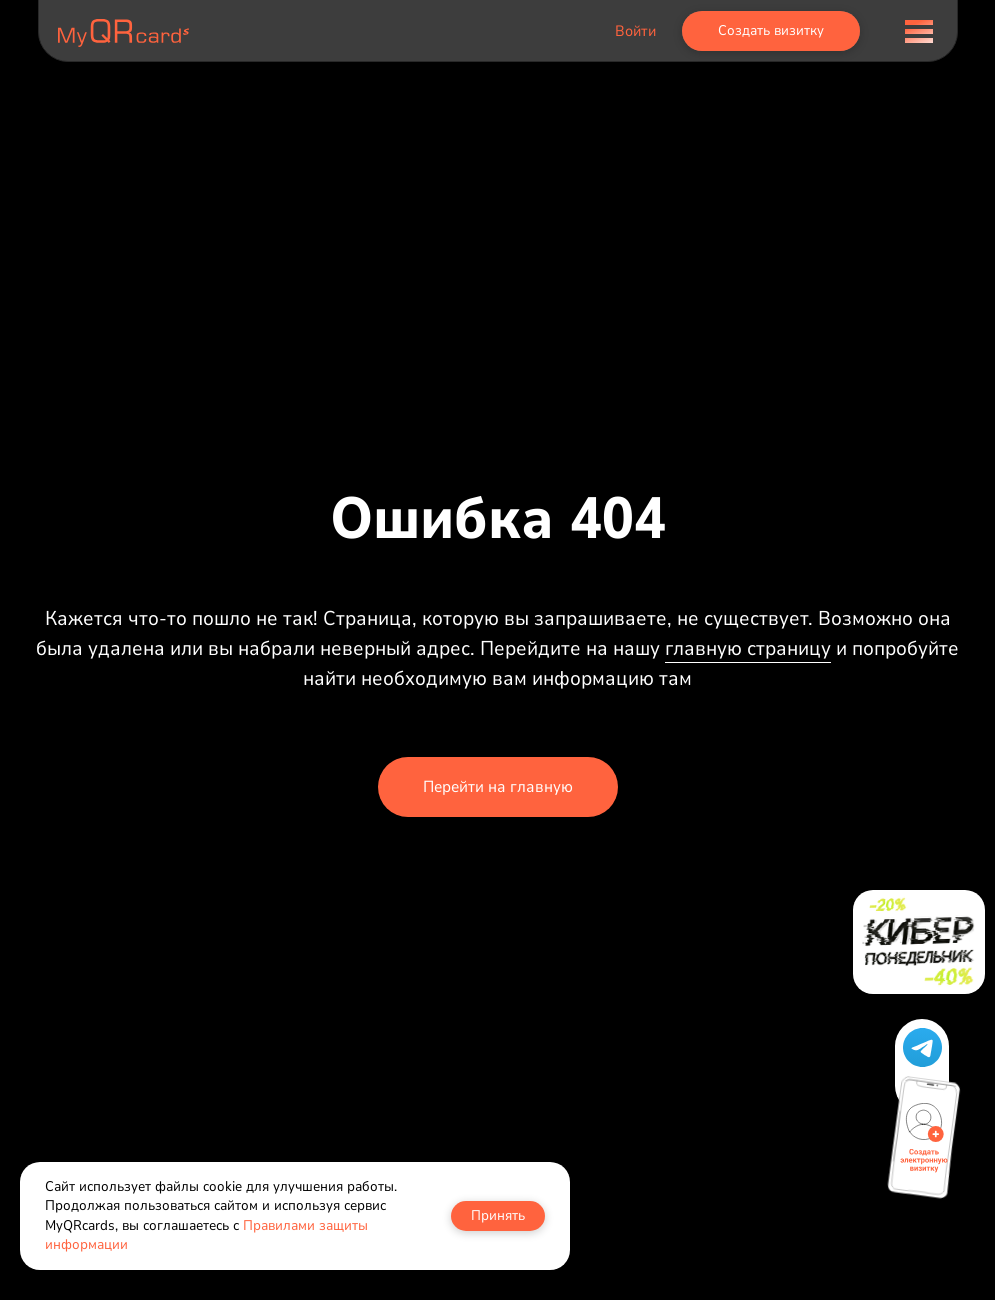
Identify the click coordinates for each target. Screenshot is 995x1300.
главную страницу (748, 648)
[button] (922, 1047)
